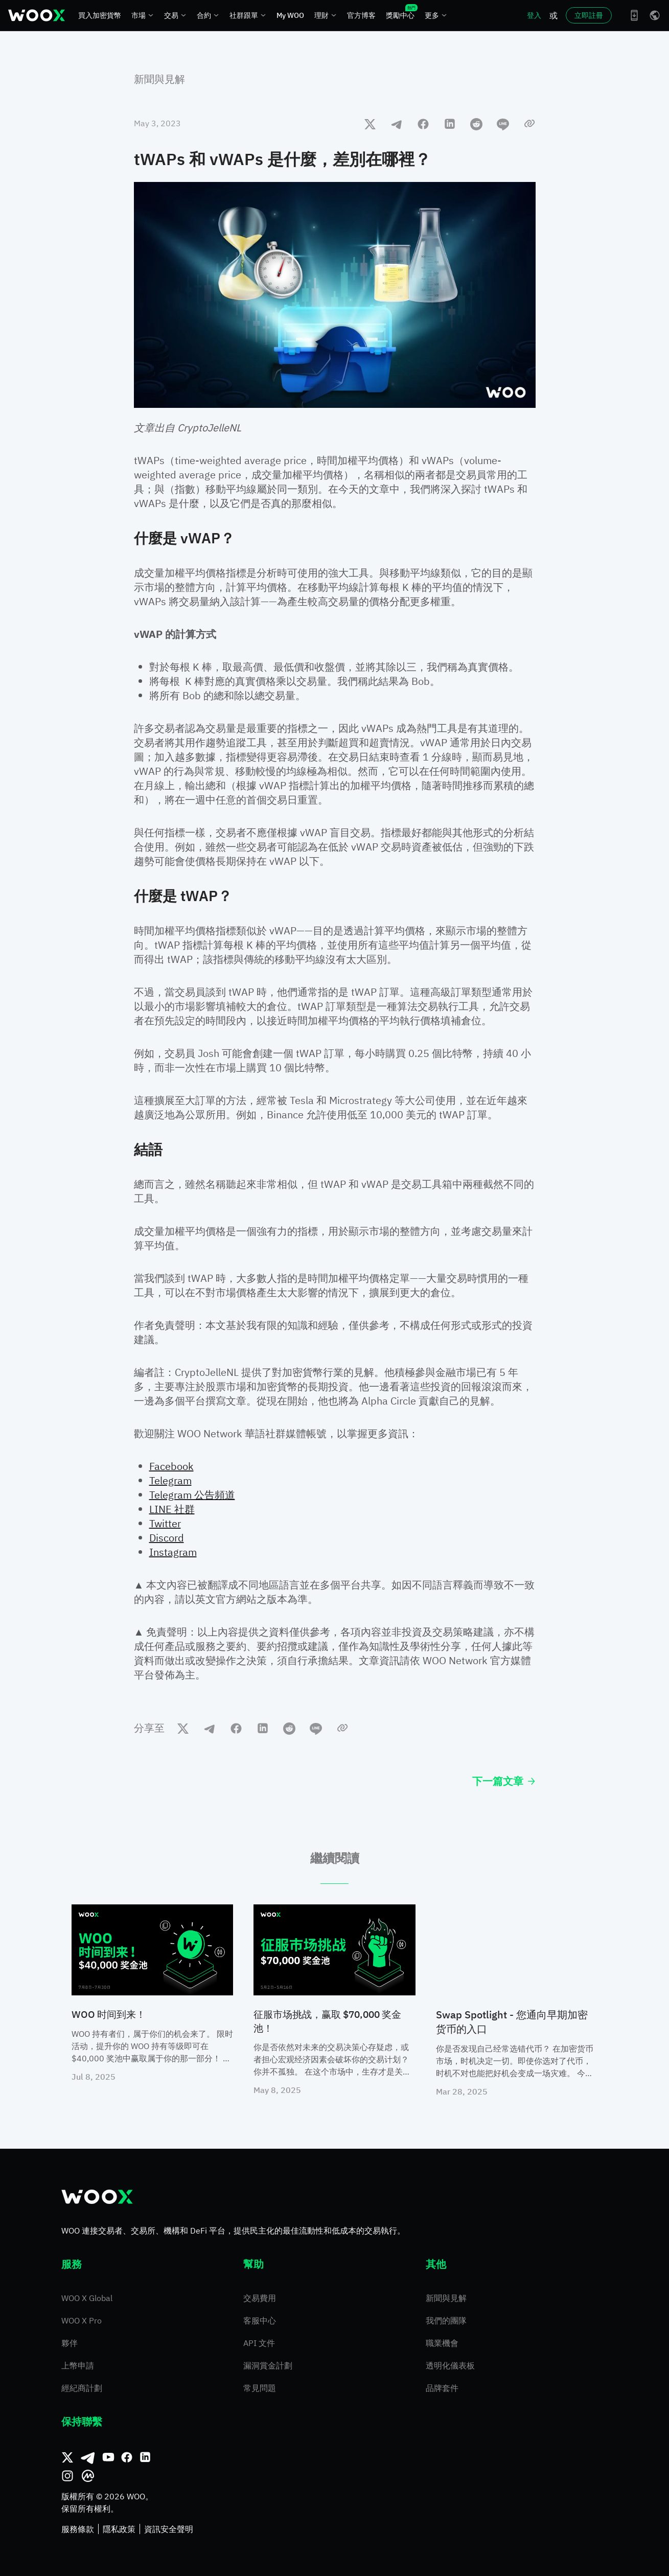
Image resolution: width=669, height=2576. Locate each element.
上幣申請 (77, 2365)
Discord (166, 1538)
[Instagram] (67, 2476)
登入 (534, 15)
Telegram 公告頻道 (192, 1495)
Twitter (165, 1523)
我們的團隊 (446, 2320)
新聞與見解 (159, 79)
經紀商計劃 (81, 2388)
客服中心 (259, 2320)
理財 (325, 15)
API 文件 (259, 2343)
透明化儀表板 (450, 2365)
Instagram (173, 1552)
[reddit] (476, 123)
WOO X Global (86, 2298)
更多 (436, 15)
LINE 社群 (172, 1509)
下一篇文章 (504, 1781)
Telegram (170, 1480)
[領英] (145, 2457)
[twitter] (370, 123)
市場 (142, 15)
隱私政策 (119, 2529)
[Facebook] (127, 2457)
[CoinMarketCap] (88, 2476)
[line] (503, 123)
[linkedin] (450, 123)
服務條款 (77, 2529)
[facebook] (423, 123)
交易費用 (259, 2298)
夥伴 (69, 2343)
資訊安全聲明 (168, 2529)
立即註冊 (588, 15)
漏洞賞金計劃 (267, 2365)
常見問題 (259, 2388)
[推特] (67, 2457)
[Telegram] (88, 2457)
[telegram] (396, 123)
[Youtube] (108, 2457)
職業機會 (442, 2343)
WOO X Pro (81, 2320)
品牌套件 (442, 2388)
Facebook (171, 1466)
